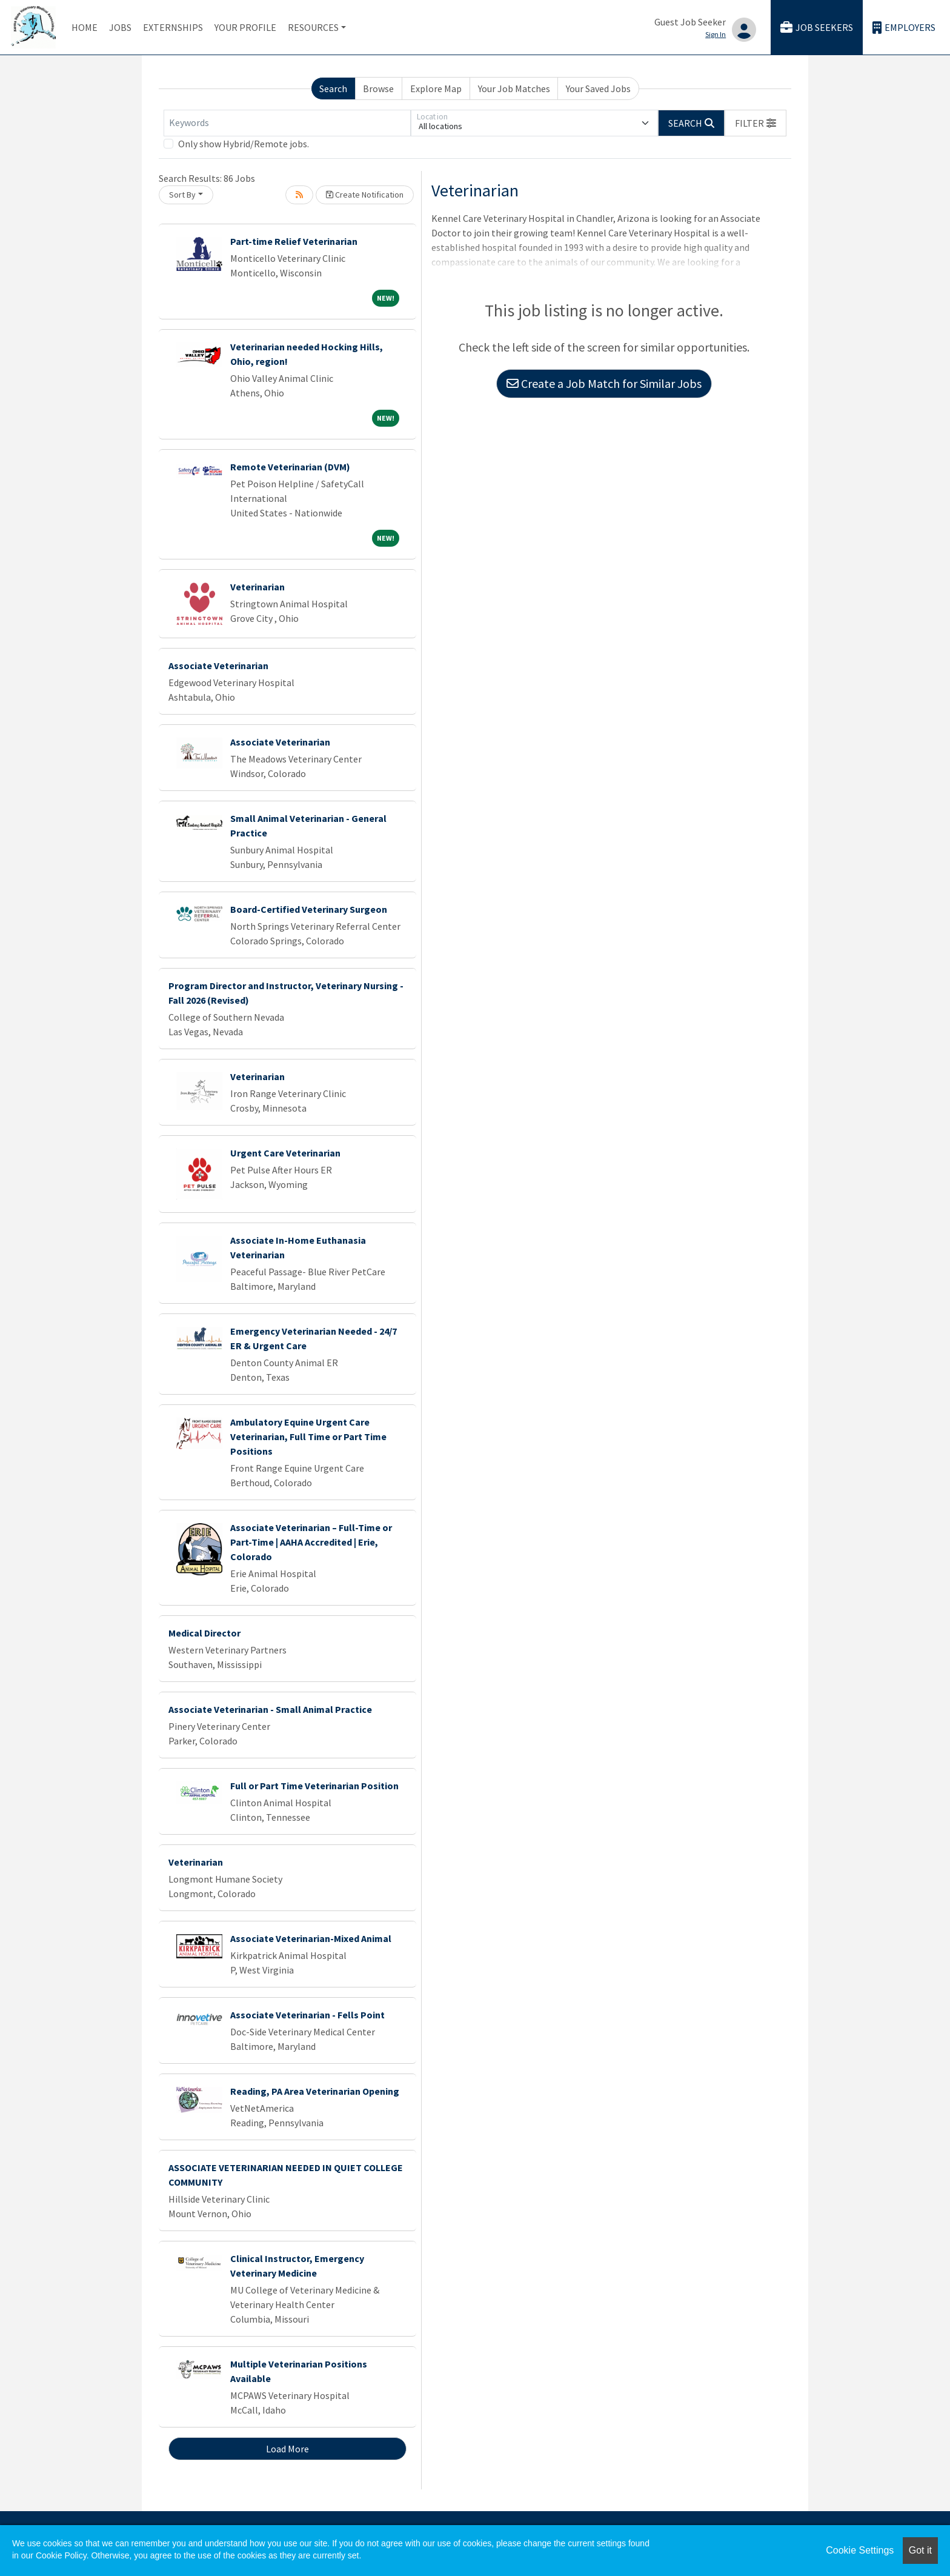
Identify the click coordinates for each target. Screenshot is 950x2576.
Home (84, 27)
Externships (173, 27)
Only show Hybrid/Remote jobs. (243, 144)
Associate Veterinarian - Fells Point (307, 2015)
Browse (378, 88)
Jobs (120, 27)
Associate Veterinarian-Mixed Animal (310, 1938)
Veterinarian (257, 587)
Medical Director (204, 1633)
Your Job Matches (514, 88)
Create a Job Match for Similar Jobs (604, 383)
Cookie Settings (860, 2550)
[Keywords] (287, 123)
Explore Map (436, 88)
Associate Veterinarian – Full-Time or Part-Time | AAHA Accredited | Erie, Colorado (311, 1542)
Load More (287, 2449)
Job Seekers (816, 27)
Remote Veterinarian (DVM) (290, 467)
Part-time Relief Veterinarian (293, 241)
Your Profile (245, 27)
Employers (903, 27)
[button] (755, 123)
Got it (920, 2550)
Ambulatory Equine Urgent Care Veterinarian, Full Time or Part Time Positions (308, 1436)
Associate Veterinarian (218, 665)
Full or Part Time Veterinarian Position (314, 1786)
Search (333, 88)
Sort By (182, 194)
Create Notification (365, 194)
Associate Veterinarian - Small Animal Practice (270, 1709)
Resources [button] (313, 27)
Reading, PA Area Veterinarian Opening (314, 2091)
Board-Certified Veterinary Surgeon (308, 909)
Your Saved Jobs (598, 88)
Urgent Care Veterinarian (285, 1153)
